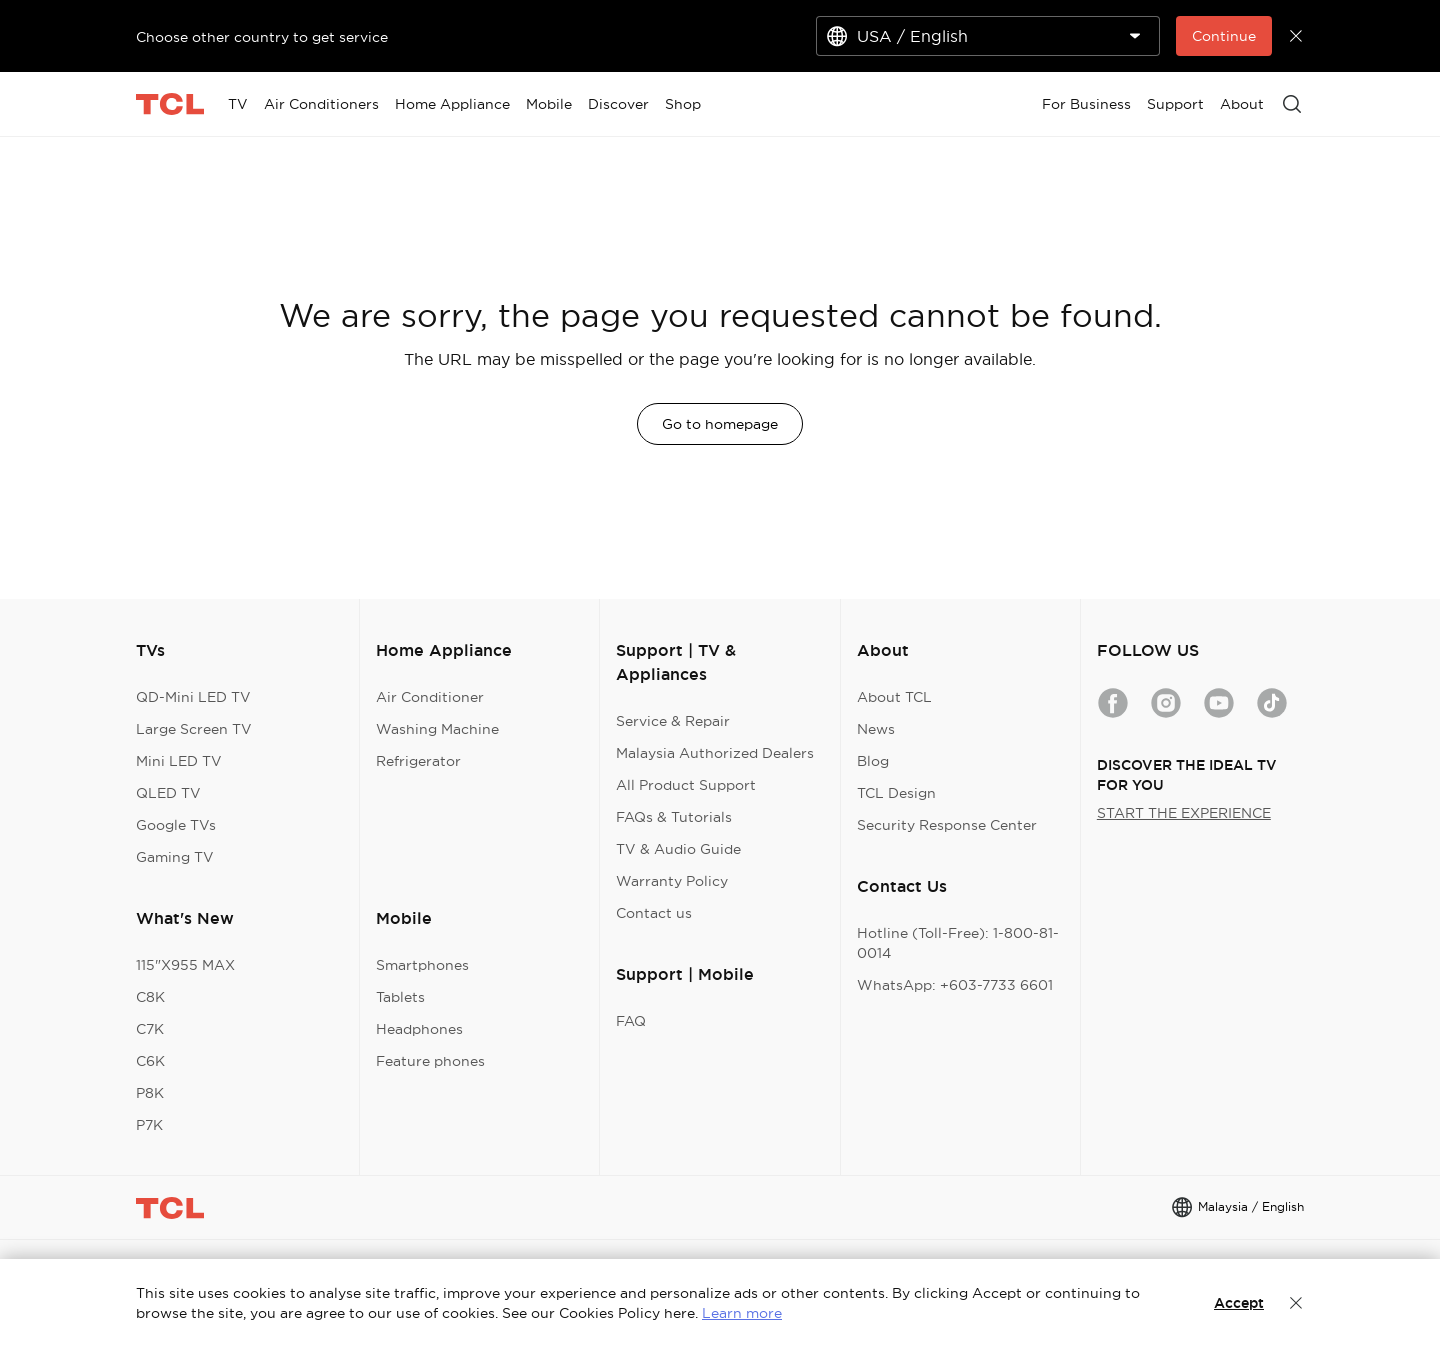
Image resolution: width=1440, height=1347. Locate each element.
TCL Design (896, 793)
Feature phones (430, 1061)
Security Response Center (947, 825)
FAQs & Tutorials (674, 817)
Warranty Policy (672, 881)
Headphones (419, 1029)
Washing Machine (437, 729)
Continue (1224, 36)
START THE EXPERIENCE (1184, 813)
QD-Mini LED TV (193, 697)
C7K (150, 1029)
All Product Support (686, 785)
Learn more (742, 1313)
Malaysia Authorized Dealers (715, 753)
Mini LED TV (179, 761)
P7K (149, 1125)
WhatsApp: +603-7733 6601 (955, 985)
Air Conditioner (430, 697)
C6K (150, 1061)
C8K (150, 997)
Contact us (654, 913)
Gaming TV (175, 857)
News (876, 729)
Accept (1239, 1303)
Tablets (400, 997)
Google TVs (176, 825)
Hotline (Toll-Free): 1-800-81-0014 (958, 943)
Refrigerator (418, 761)
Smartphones (422, 965)
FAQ (631, 1021)
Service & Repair (673, 721)
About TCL (894, 697)
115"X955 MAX (185, 965)
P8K (150, 1093)
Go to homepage (720, 424)
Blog (873, 761)
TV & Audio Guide (678, 849)
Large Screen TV (194, 729)
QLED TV (168, 793)
